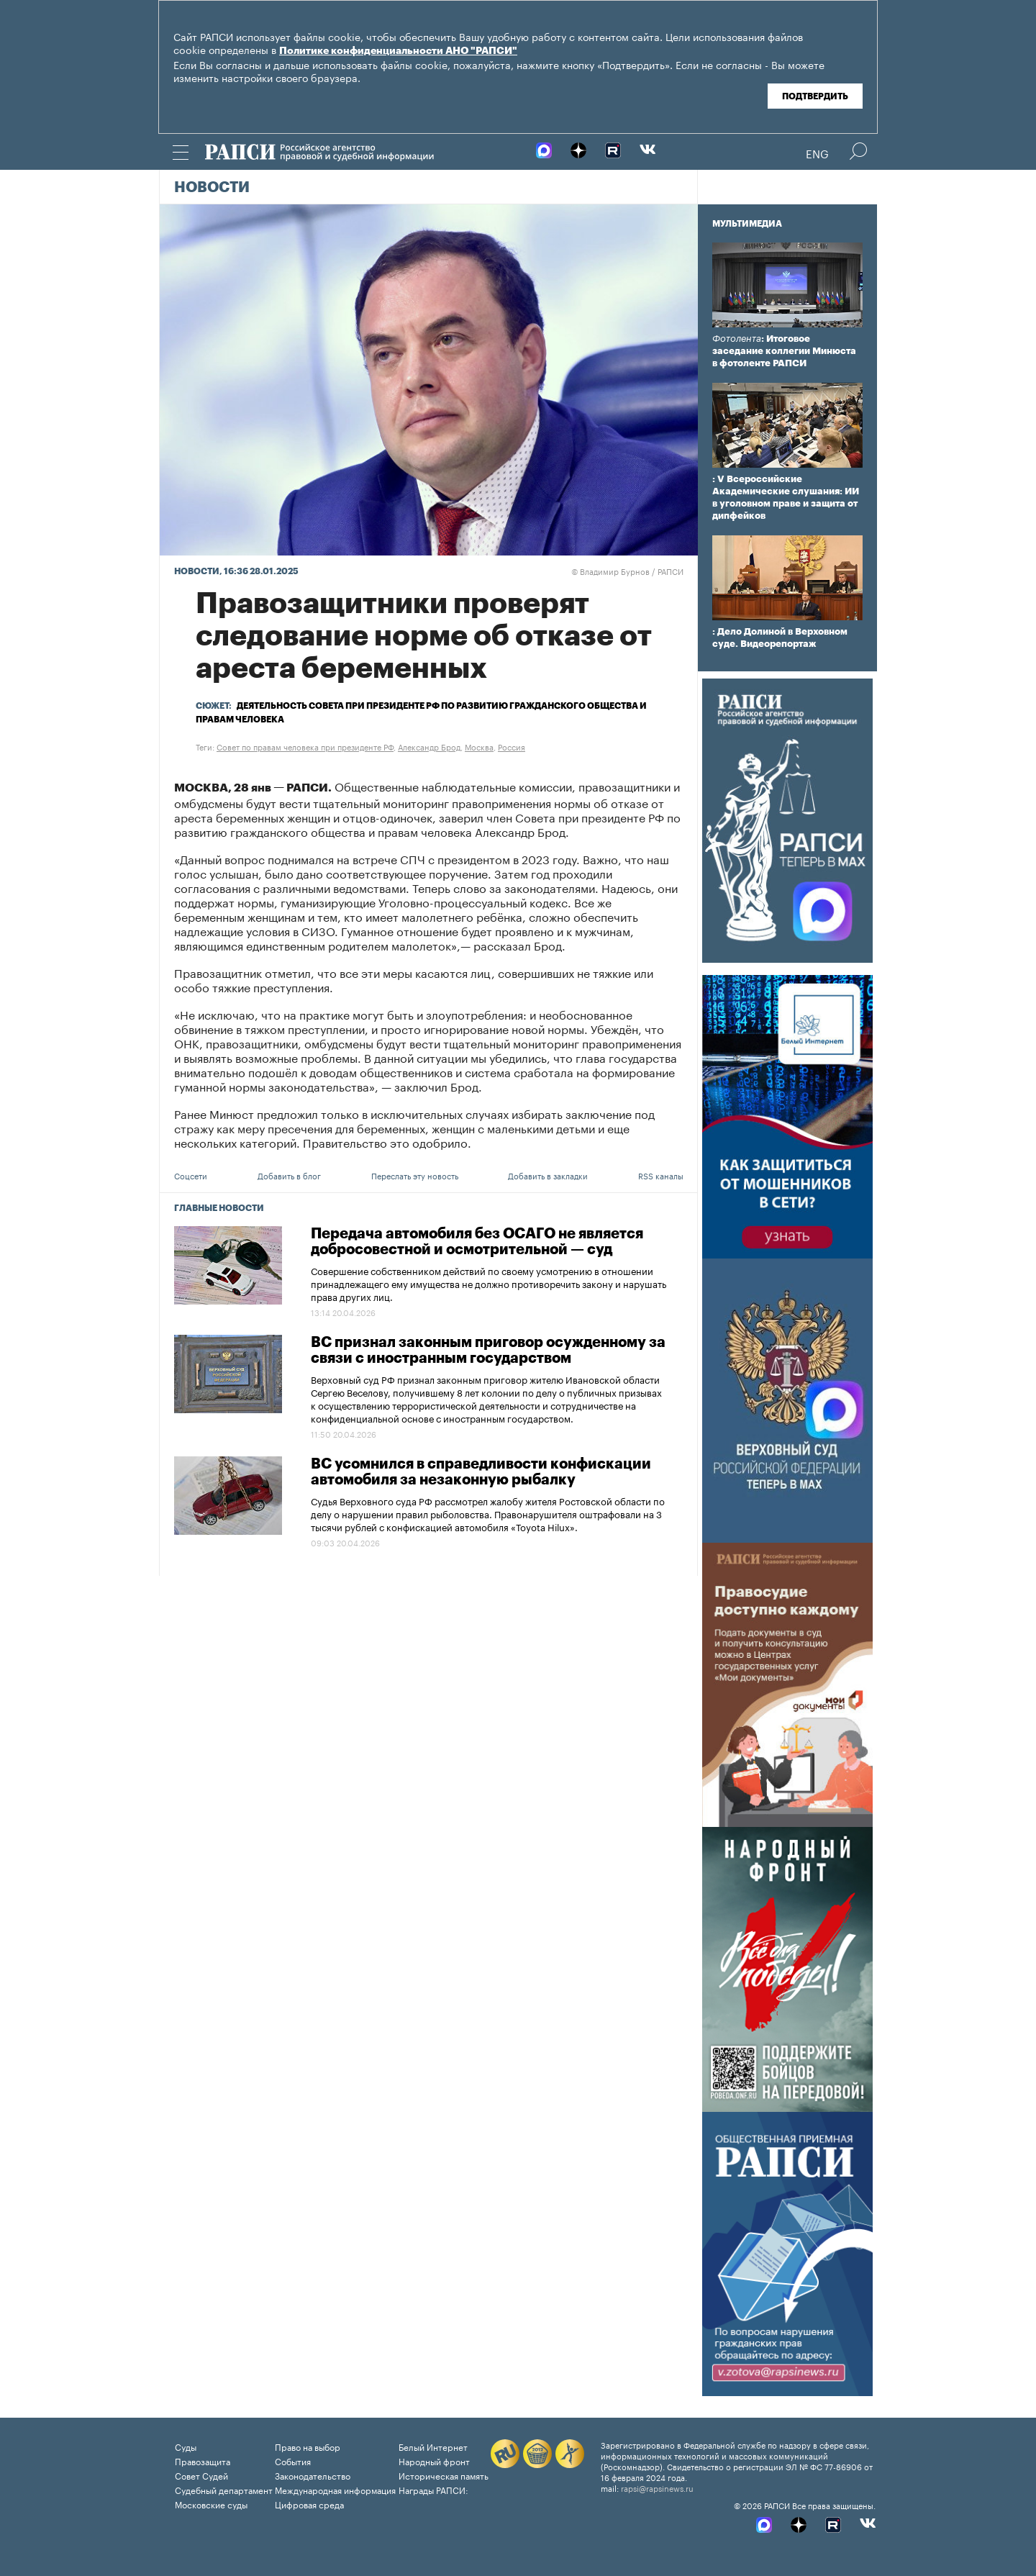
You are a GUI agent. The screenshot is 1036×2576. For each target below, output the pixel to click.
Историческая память (444, 2475)
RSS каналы (660, 1175)
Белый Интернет (433, 2446)
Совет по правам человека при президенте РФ (305, 746)
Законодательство (312, 2475)
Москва (479, 746)
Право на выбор (307, 2446)
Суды (185, 2446)
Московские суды (211, 2504)
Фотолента (736, 338)
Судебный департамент (224, 2489)
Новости (212, 188)
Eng (817, 152)
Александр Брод (429, 746)
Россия (511, 746)
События (293, 2460)
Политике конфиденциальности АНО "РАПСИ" (398, 51)
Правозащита (202, 2460)
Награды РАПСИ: (433, 2489)
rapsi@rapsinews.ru (657, 2487)
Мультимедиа (747, 223)
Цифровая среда (309, 2504)
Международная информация (335, 2489)
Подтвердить (815, 96)
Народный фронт (434, 2460)
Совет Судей (201, 2475)
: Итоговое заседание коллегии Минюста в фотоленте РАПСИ (784, 351)
